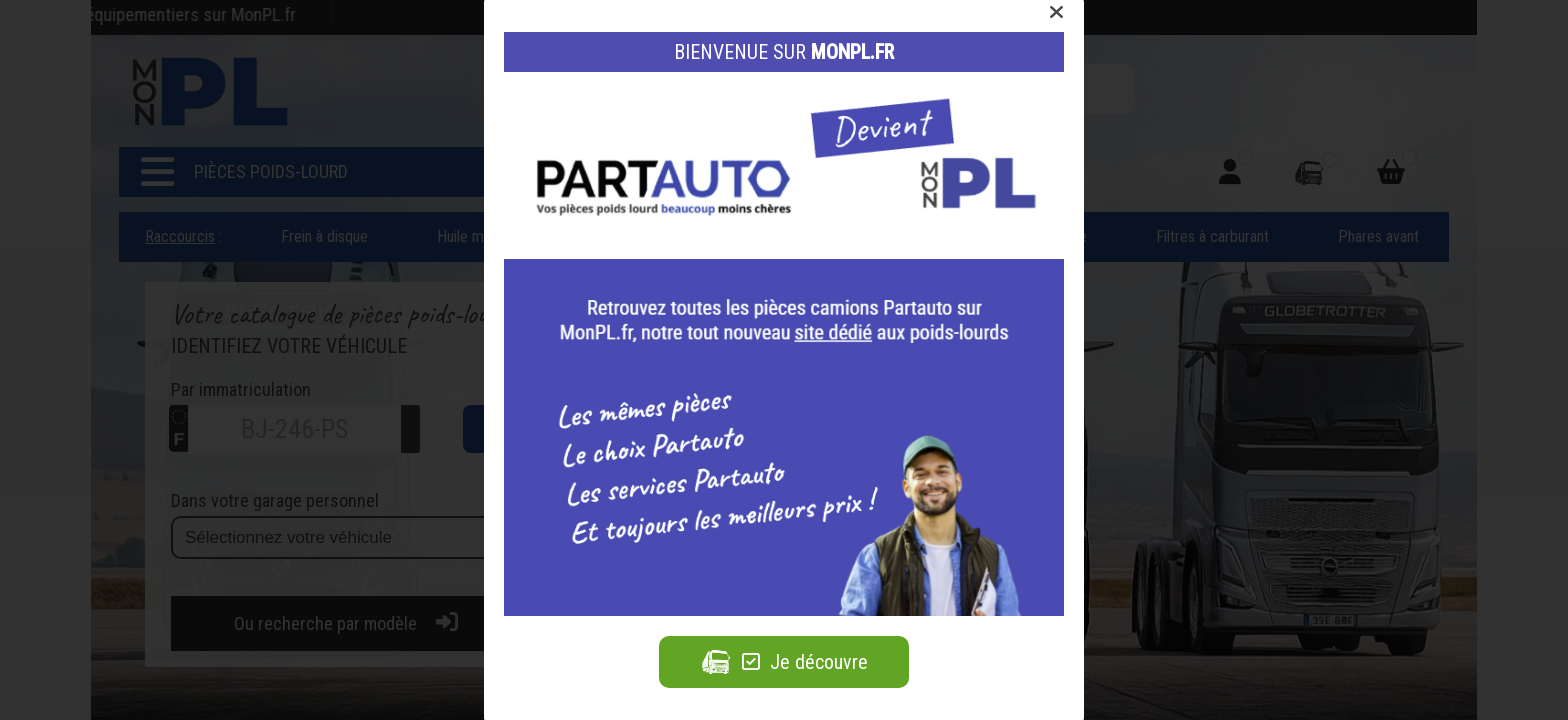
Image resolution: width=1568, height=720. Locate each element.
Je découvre (784, 662)
